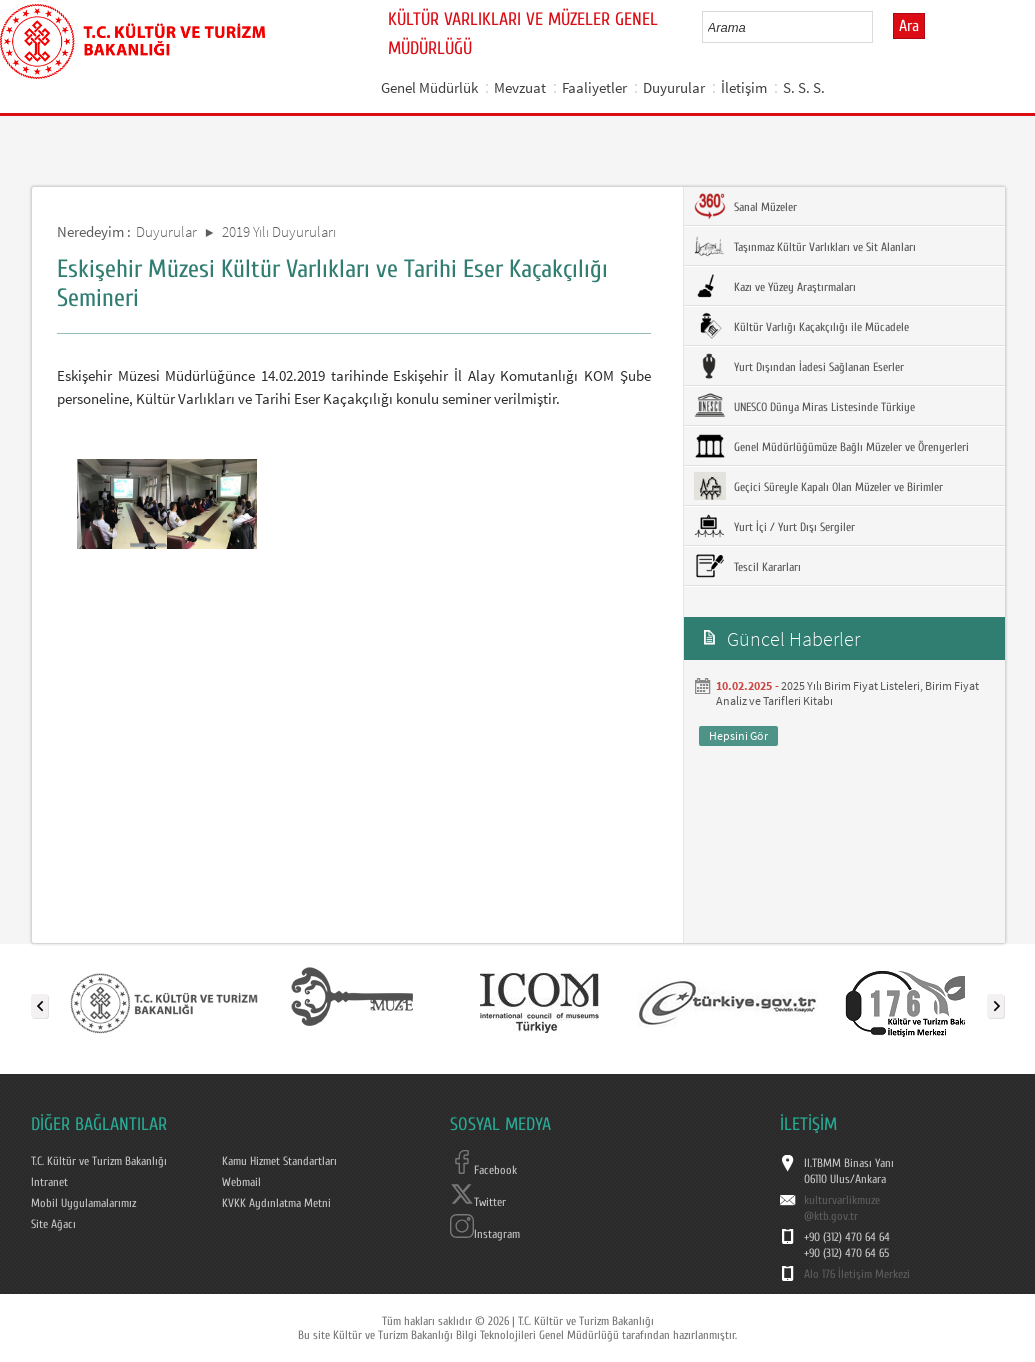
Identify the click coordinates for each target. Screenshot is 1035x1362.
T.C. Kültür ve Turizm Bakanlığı (99, 1161)
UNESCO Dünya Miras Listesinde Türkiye (804, 406)
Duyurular (674, 87)
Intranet (49, 1182)
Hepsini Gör (738, 735)
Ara (909, 26)
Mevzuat (520, 87)
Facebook (483, 1170)
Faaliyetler (594, 87)
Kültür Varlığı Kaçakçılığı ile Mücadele (801, 326)
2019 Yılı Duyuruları (279, 231)
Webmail (241, 1182)
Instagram (485, 1234)
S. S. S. (804, 87)
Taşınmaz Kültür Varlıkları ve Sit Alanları (805, 246)
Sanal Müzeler (745, 206)
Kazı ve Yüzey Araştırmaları (775, 286)
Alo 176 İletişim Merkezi (857, 1274)
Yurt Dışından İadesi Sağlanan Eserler (799, 366)
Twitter (478, 1202)
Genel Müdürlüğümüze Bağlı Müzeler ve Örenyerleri (831, 446)
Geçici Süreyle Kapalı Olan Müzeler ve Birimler (818, 486)
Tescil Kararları (747, 566)
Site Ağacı (53, 1224)
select (878, 27)
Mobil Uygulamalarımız (83, 1203)
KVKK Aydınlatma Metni (276, 1203)
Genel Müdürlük (429, 87)
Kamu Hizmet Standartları (279, 1161)
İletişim (744, 87)
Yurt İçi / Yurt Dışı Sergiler (774, 526)
